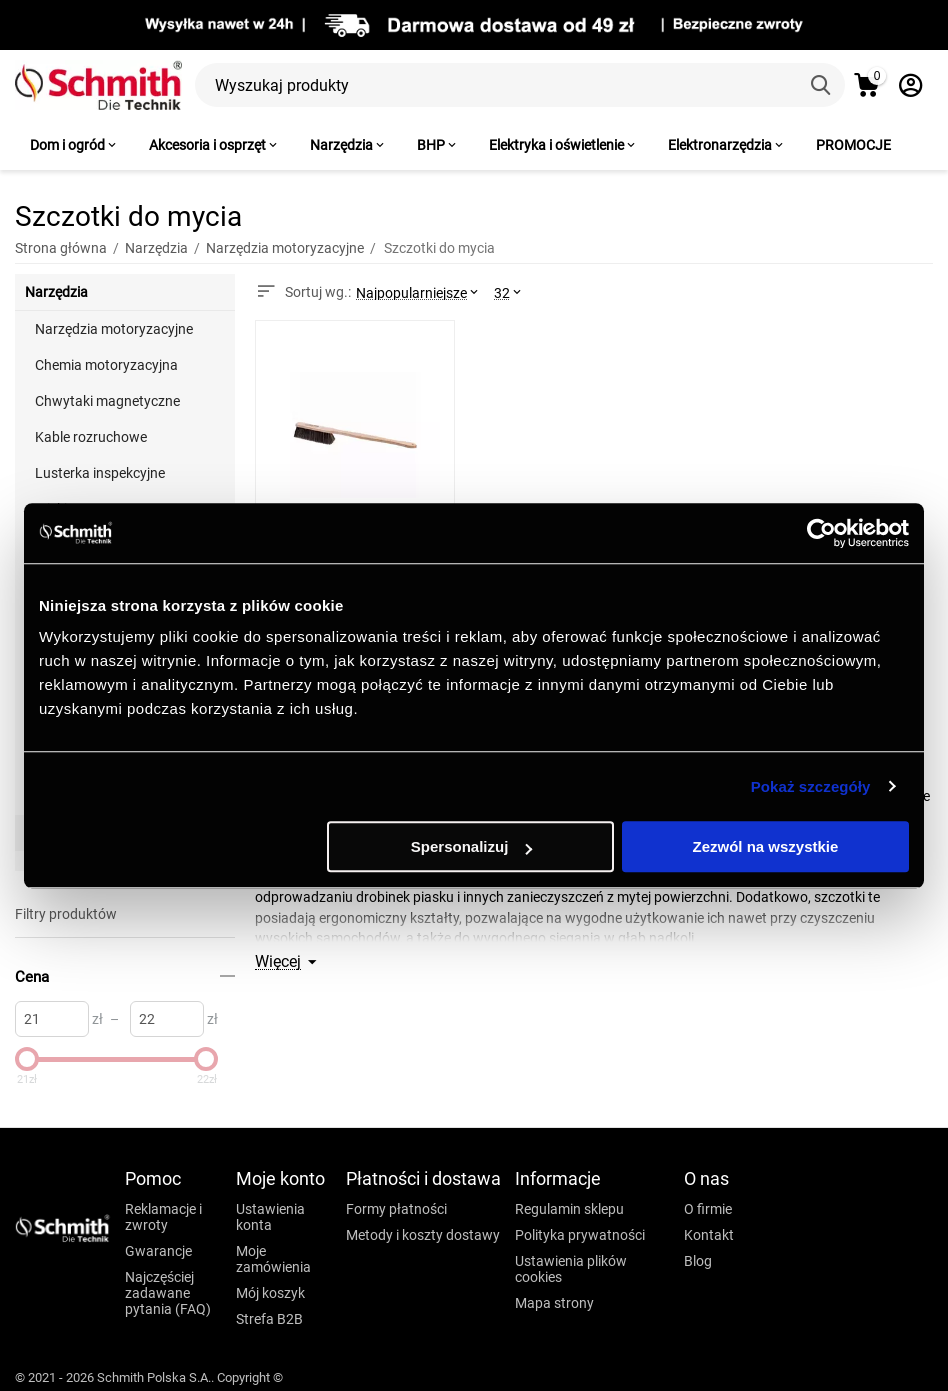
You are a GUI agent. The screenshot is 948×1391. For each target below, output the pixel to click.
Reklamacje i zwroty (163, 1217)
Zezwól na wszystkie (766, 846)
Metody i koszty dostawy (423, 1235)
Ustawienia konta (270, 1217)
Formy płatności (396, 1209)
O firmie (708, 1209)
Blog (698, 1261)
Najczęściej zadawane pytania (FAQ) (168, 1293)
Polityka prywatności (580, 1235)
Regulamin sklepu (569, 1209)
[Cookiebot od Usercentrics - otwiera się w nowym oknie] (821, 533)
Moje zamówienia (273, 1259)
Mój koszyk (270, 1293)
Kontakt (709, 1235)
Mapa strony (554, 1303)
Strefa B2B (269, 1319)
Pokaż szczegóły (811, 786)
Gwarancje (158, 1251)
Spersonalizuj (472, 846)
